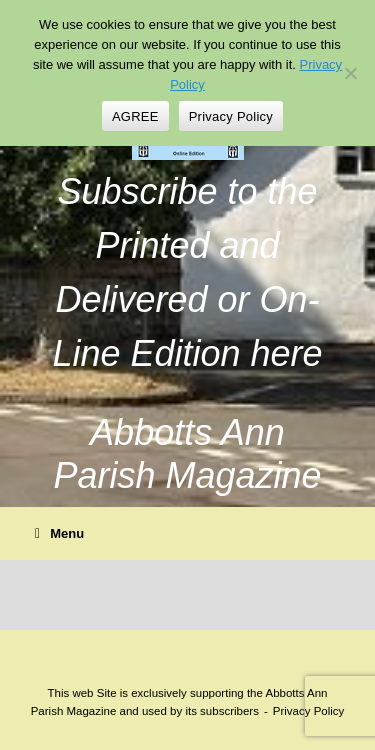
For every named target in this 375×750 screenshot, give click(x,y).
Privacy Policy (231, 116)
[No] (350, 73)
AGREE (135, 116)
